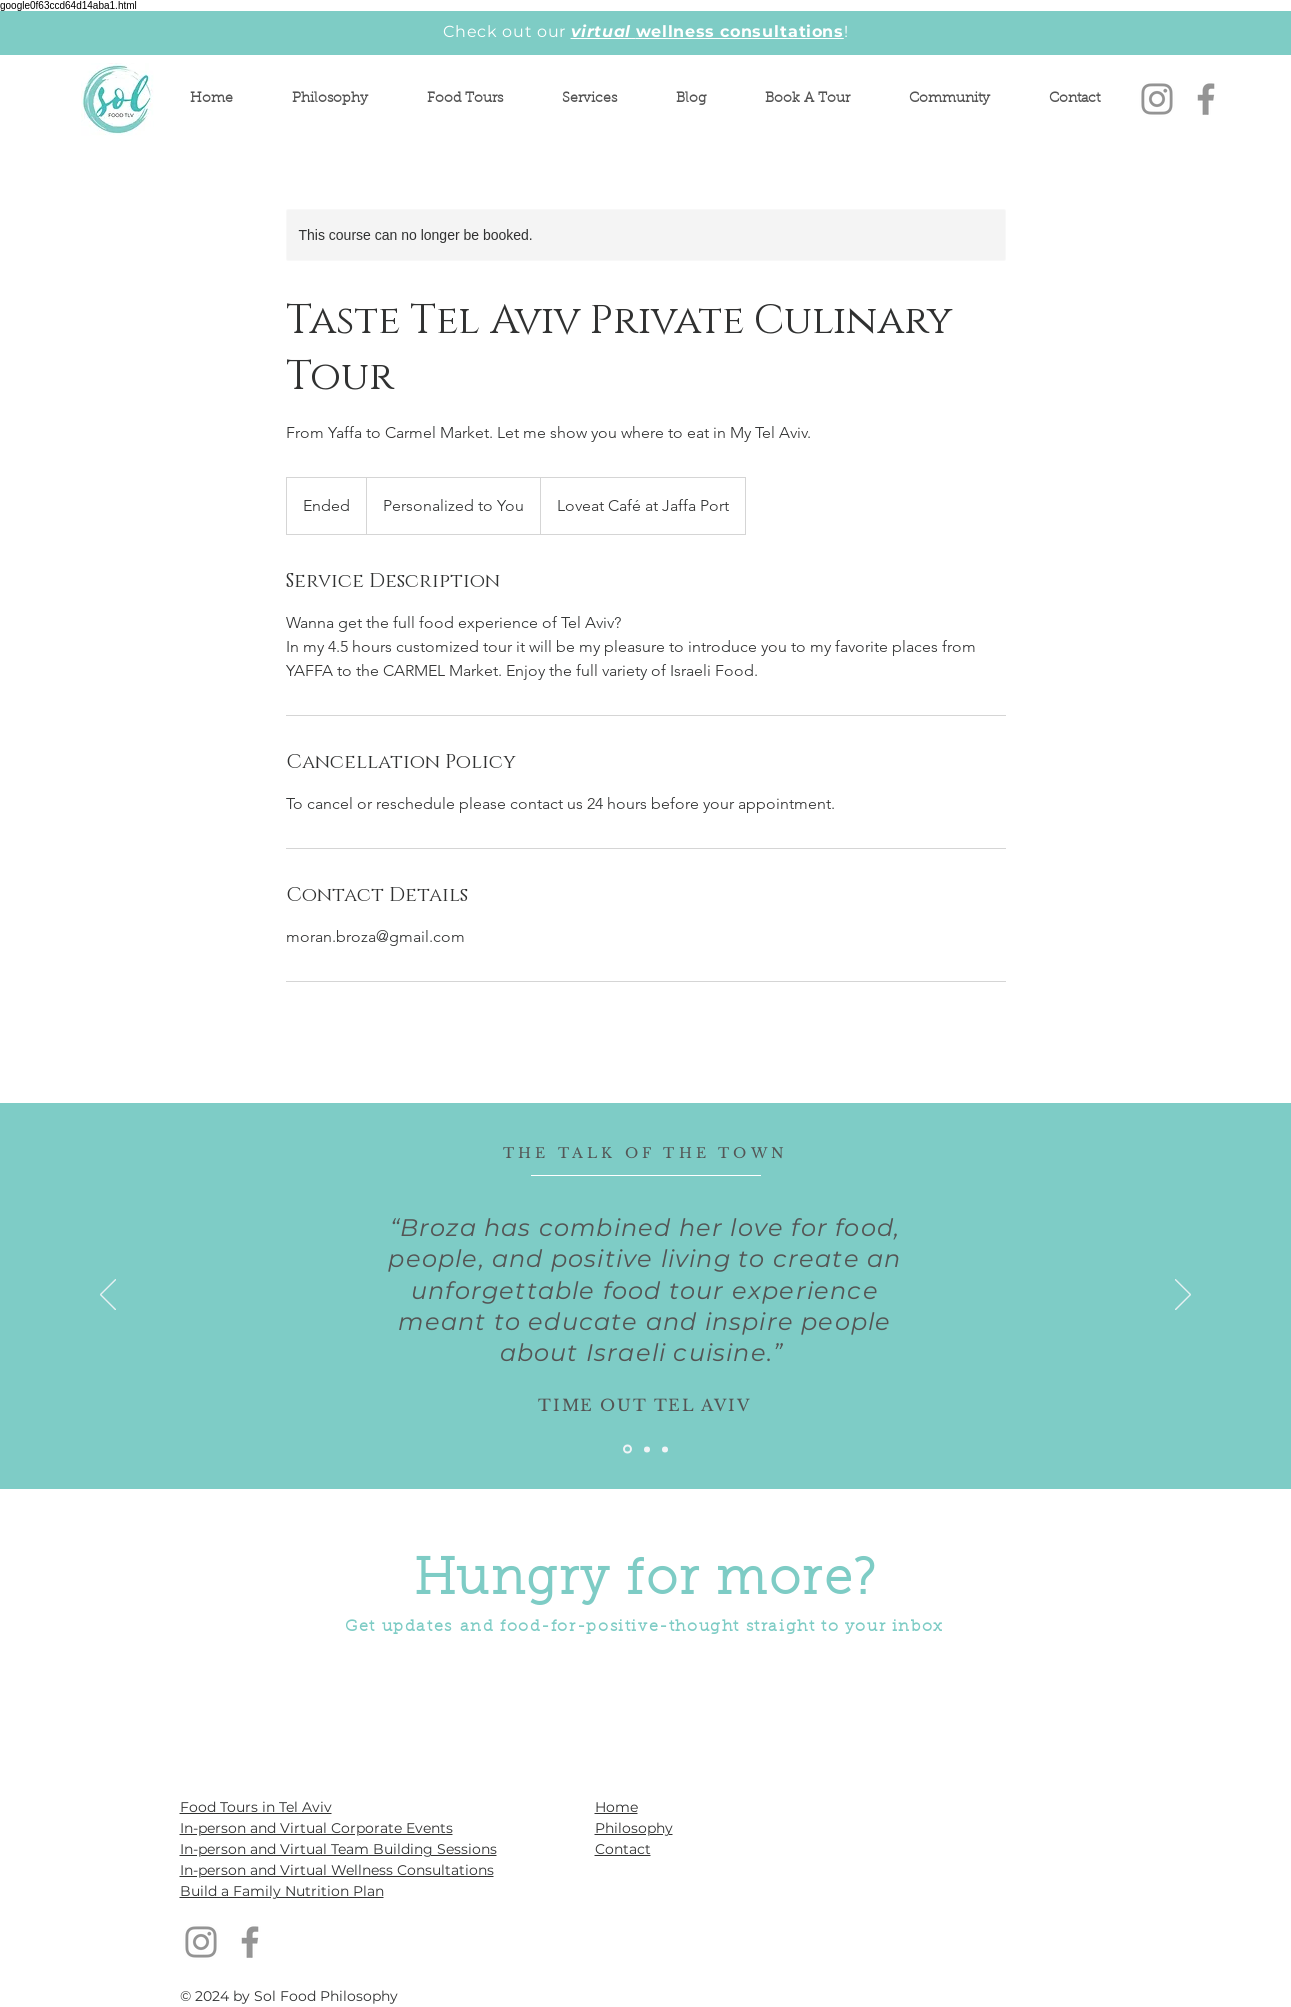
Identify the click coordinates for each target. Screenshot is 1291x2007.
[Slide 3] (665, 1449)
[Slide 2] (647, 1449)
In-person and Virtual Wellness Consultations (337, 1870)
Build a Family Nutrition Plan (282, 1891)
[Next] (1183, 1296)
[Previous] (108, 1296)
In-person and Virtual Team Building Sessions (338, 1849)
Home (616, 1807)
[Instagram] (1157, 99)
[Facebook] (1206, 99)
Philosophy (634, 1828)
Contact (623, 1849)
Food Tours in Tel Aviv (256, 1807)
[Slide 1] (627, 1449)
